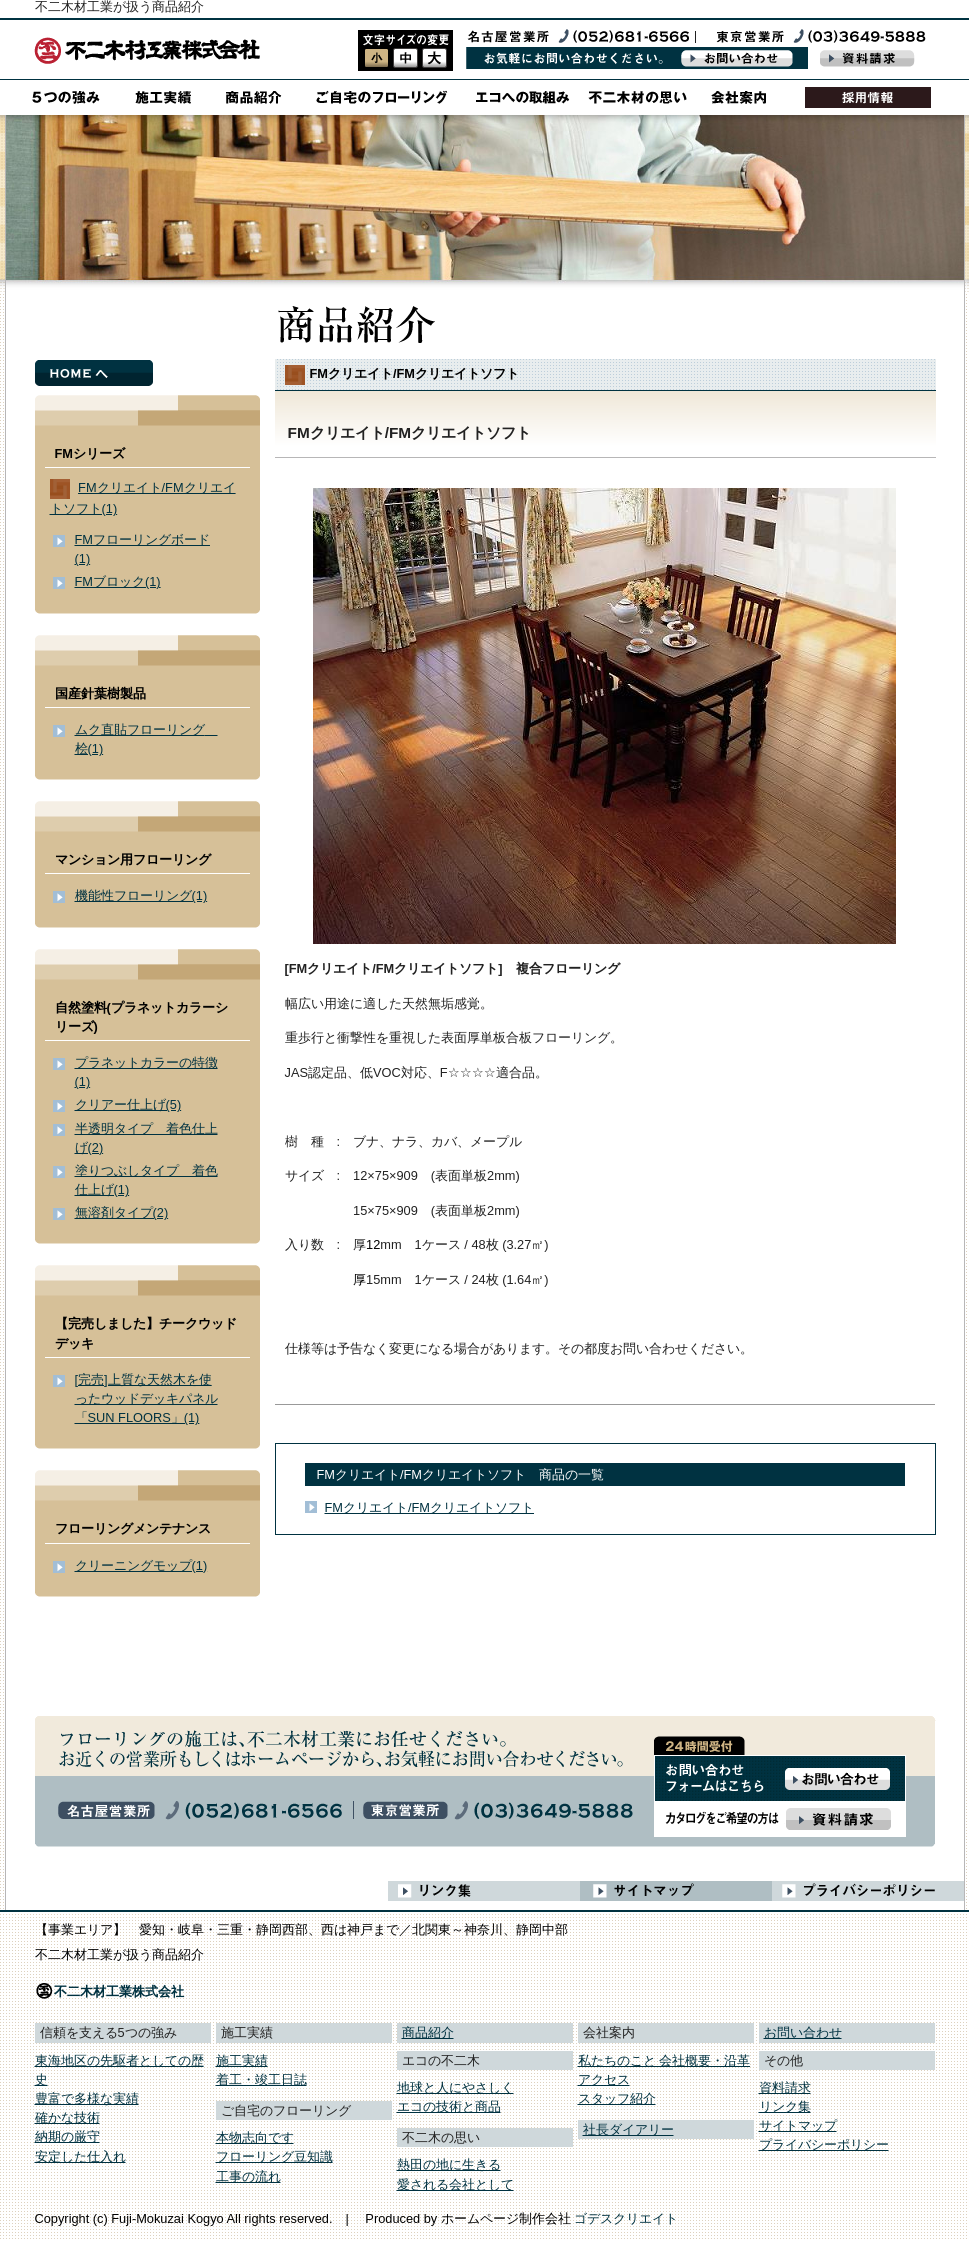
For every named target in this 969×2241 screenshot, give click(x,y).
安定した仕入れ (80, 2156)
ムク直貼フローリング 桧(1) (146, 739)
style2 (405, 58)
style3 (434, 58)
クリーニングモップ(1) (141, 1565)
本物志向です (255, 2137)
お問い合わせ (803, 2032)
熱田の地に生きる (449, 2164)
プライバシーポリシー (824, 2144)
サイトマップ (798, 2125)
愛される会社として (455, 2184)
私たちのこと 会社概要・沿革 (664, 2060)
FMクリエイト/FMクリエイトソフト (430, 1507)
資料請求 (785, 2087)
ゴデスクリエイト (626, 2218)
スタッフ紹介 (617, 2098)
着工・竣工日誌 (261, 2079)
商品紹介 (428, 2032)
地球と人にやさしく (455, 2087)
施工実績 (242, 2060)
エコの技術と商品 (449, 2106)
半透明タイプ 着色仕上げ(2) (146, 1138)
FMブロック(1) (118, 581)
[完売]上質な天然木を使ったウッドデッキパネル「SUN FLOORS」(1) (146, 1398)
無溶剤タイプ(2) (122, 1212)
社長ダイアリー (628, 2129)
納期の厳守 (67, 2136)
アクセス (604, 2079)
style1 (376, 58)
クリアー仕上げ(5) (128, 1104)
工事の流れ (248, 2176)
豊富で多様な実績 (87, 2098)
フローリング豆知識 (274, 2156)
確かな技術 (67, 2117)
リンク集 (785, 2106)
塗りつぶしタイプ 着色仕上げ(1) (146, 1180)
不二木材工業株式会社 (119, 1991)
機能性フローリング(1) (141, 895)
